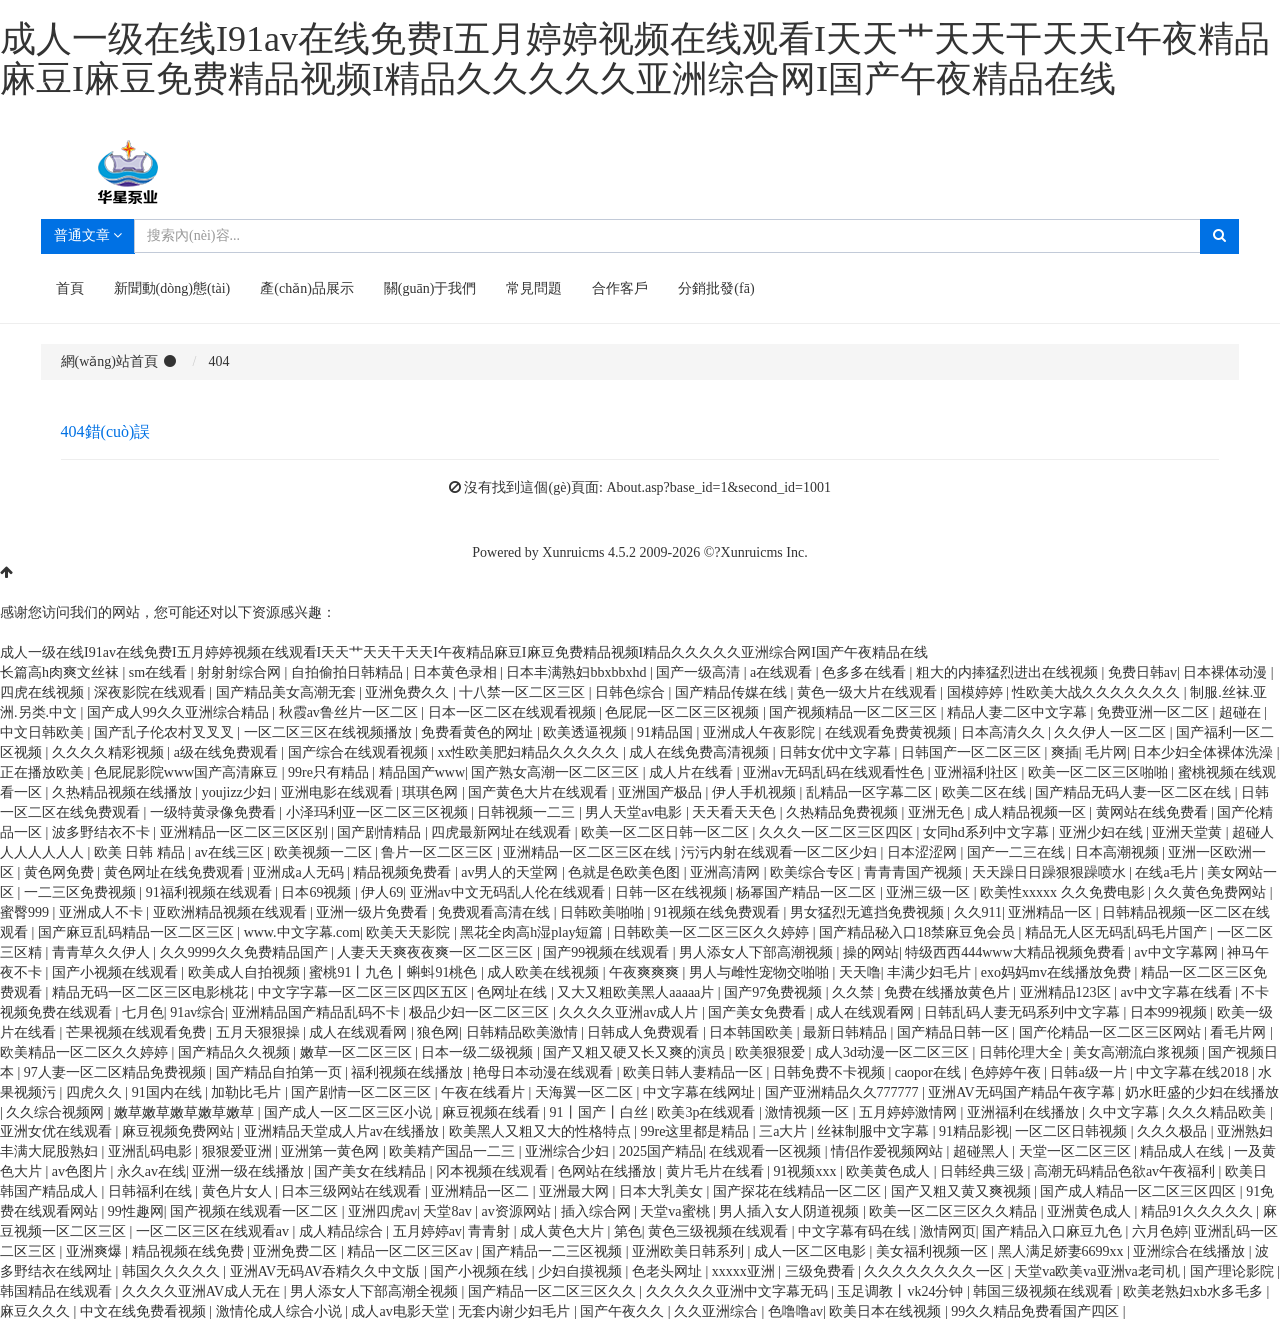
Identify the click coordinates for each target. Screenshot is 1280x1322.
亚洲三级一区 (930, 892)
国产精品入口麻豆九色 (1054, 1231)
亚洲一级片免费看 (374, 912)
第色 (628, 1231)
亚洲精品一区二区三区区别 (246, 832)
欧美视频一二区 (325, 852)
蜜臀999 (26, 912)
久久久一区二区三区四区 (838, 832)
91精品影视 (974, 1131)
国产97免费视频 (775, 992)
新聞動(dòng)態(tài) (172, 288)
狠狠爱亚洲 (239, 1151)
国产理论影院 (1234, 1271)
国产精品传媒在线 (733, 692)
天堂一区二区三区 (1077, 1151)
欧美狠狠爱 (772, 1052)
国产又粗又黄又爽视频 (963, 1191)
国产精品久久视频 (236, 1052)
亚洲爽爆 (96, 1251)
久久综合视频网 (57, 1112)
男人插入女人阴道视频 (791, 1211)
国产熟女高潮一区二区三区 (557, 772)
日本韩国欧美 (753, 1032)
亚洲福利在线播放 (1025, 1112)
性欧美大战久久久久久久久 (1098, 692)
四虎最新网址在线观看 (503, 832)
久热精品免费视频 (844, 812)
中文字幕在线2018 (1194, 1072)
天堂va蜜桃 (676, 1211)
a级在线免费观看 (228, 752)
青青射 (491, 1231)
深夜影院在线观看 (152, 692)
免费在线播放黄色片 (949, 992)
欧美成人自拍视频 (246, 972)
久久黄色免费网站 (1212, 892)
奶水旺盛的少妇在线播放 (1202, 1092)
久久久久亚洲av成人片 (630, 1012)
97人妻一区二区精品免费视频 (117, 1072)
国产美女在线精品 (372, 1171)
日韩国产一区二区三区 (973, 752)
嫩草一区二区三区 (358, 1052)
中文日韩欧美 (44, 732)
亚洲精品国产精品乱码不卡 (318, 1012)
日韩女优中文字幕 (837, 752)
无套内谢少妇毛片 (516, 1311)
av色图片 (81, 1171)
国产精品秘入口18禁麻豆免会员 (919, 932)
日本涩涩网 (924, 852)
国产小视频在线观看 (117, 972)
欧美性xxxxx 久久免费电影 (1064, 892)
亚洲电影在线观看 (339, 792)
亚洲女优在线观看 (58, 1131)
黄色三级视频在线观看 (720, 1231)
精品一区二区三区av (411, 1251)
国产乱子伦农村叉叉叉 (166, 732)
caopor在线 (930, 1072)
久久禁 (855, 992)
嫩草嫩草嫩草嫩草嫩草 (186, 1112)
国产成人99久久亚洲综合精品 (180, 712)
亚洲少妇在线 (1103, 832)
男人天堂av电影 (635, 812)
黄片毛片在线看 (717, 1171)
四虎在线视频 (44, 692)
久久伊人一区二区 (1112, 732)
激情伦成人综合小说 (281, 1311)
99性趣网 (136, 1211)
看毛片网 (1240, 1032)
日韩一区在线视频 (673, 892)
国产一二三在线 (1018, 852)
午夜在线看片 (485, 1092)
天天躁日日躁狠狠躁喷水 (1051, 872)
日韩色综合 (632, 692)
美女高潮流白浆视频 (1138, 1052)
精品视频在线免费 (190, 1251)
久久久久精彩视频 (110, 752)
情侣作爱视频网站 (889, 1151)
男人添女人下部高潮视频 (758, 952)
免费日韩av (1142, 672)
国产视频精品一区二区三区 (855, 712)
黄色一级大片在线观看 (869, 692)
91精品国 (667, 732)
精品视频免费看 (404, 872)
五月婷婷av (427, 1231)
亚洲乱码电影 (152, 1151)
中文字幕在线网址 (701, 1092)
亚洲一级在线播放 (250, 1171)
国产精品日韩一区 (955, 1032)
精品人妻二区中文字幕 (1019, 712)
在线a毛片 (1168, 872)
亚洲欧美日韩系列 (690, 1251)
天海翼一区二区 (586, 1092)
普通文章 (88, 235)
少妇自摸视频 (582, 1271)
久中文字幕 (1126, 1112)
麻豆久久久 (37, 1311)
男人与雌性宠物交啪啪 (761, 972)
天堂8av (449, 1211)
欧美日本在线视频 (887, 1311)
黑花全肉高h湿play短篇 (533, 932)
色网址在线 (514, 992)
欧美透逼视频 (587, 732)
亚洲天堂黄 (1189, 832)
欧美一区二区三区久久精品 (955, 1211)
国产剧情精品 (381, 832)
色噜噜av (795, 1311)
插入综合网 (598, 1211)
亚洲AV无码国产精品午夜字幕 (1023, 1092)
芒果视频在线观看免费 (138, 1032)
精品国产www (422, 772)
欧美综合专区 (814, 872)
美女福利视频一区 (934, 1251)
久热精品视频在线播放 (124, 792)
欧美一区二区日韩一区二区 (667, 832)
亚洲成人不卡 (103, 912)
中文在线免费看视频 (145, 1311)
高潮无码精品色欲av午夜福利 (1126, 1171)
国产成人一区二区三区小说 (350, 1112)
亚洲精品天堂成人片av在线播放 (343, 1131)
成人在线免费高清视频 (701, 752)
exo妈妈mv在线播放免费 (1058, 972)
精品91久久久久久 (1199, 1211)
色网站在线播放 (609, 1171)
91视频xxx (806, 1171)
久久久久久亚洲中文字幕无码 (739, 1291)
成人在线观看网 (867, 1012)
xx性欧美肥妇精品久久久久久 (530, 752)
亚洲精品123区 (1067, 992)
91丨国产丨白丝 (601, 1112)
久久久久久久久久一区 (936, 1271)
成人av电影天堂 (401, 1311)
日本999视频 (1170, 1012)
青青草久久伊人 (103, 952)
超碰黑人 (983, 1151)
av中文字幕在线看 (1177, 992)
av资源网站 (518, 1211)
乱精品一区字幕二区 (871, 792)
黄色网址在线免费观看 (176, 872)
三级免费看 (822, 1271)
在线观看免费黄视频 (890, 732)
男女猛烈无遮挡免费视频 (869, 912)
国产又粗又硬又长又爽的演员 (636, 1052)
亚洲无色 (938, 812)
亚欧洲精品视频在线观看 (232, 912)
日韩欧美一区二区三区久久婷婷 (713, 932)
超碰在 (1242, 712)
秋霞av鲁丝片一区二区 (350, 712)
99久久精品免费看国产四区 (1037, 1311)
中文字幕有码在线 (856, 1231)
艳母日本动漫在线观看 (545, 1072)
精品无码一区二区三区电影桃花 (152, 992)
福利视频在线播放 (409, 1072)
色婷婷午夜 (1008, 1072)
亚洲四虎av (382, 1211)
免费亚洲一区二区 (1155, 712)
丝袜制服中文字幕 (875, 1131)
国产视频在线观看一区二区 (256, 1211)
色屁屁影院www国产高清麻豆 (188, 772)
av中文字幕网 (1177, 952)
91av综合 (197, 1012)
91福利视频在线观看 (211, 892)
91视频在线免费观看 (719, 912)
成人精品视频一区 (1032, 812)
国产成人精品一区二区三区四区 (1140, 1191)
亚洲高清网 (727, 872)
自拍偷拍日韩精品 (349, 672)
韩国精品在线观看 (58, 1291)
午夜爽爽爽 (646, 972)
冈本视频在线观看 (494, 1171)
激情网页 (948, 1231)
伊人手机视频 (756, 792)
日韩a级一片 (1090, 1072)
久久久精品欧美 (1219, 1112)
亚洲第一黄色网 (332, 1151)
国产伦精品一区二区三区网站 (1112, 1032)
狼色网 (438, 1032)
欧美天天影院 (410, 932)
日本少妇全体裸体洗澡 (1205, 752)
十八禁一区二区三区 (524, 692)
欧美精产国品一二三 (454, 1151)
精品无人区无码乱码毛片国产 (1118, 932)
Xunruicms (573, 552)
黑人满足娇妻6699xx (1063, 1251)
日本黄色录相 (457, 672)
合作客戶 (620, 288)
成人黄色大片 (564, 1231)
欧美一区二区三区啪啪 (1100, 772)
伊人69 (382, 892)
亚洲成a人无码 (300, 872)
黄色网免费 (61, 872)
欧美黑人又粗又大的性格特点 (542, 1131)
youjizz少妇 (238, 792)
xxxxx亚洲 (745, 1271)
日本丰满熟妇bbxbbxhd (578, 672)
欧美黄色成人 (890, 1171)
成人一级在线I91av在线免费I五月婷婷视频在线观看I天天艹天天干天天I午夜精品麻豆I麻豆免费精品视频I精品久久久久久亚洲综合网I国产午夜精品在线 (635, 59)
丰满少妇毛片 (931, 972)
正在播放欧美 (44, 772)
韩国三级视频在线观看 (1045, 1291)
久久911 (978, 912)
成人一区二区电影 (812, 1251)
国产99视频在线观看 (608, 952)
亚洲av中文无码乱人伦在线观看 (509, 892)
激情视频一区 (809, 1112)
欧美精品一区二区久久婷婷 (86, 1052)
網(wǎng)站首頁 (109, 361)
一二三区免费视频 (82, 892)
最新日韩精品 (847, 1032)
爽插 (1065, 752)
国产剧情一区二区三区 (363, 1092)
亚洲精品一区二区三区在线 (589, 852)
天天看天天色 (736, 812)
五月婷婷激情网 (910, 1112)
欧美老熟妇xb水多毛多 (1195, 1291)
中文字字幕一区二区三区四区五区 (365, 992)
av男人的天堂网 (511, 872)
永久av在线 (151, 1171)
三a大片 (785, 1131)
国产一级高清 (700, 672)
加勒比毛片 (248, 1092)
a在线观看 (783, 672)
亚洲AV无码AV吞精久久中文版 (327, 1271)
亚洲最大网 (576, 1191)
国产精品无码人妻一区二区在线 (1135, 792)
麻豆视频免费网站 (180, 1131)
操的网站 (871, 952)
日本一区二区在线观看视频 (514, 712)
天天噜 (860, 972)
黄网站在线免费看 (1154, 812)
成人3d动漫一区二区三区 (894, 1052)
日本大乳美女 (663, 1191)
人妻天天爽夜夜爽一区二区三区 (437, 952)
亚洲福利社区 (978, 772)
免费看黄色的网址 (479, 732)
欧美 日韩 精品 (141, 852)
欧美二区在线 (986, 792)
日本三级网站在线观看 (353, 1191)
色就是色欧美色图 (626, 872)
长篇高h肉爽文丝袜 (61, 672)
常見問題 (534, 288)
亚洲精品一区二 (482, 1191)
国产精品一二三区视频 (554, 1251)
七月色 (143, 1012)
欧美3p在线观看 (708, 1112)
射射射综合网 (241, 672)
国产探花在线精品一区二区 (799, 1191)
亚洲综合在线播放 (1191, 1251)
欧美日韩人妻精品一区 (695, 1072)
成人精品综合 (343, 1231)
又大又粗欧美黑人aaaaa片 (637, 992)
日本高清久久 (1005, 732)
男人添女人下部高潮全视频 (376, 1291)
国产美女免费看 (759, 1012)
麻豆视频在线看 (493, 1112)
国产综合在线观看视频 (360, 752)
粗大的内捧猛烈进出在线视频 (1009, 672)
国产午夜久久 (624, 1311)
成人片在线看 (693, 772)
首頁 (70, 288)
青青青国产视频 (915, 872)
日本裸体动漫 (1227, 672)
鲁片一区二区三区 (439, 852)
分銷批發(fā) (716, 288)
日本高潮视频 (1119, 852)
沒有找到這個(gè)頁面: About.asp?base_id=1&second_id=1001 (647, 487)
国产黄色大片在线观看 (540, 792)
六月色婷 (1160, 1231)
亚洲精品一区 (1052, 912)
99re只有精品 (330, 772)
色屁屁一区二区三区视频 (684, 712)
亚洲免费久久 (409, 692)
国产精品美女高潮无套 (288, 692)
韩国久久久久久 (173, 1271)
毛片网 (1106, 752)
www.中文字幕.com (302, 932)
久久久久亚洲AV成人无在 (203, 1291)
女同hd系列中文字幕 (988, 832)
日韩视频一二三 (528, 812)
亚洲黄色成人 (1091, 1211)
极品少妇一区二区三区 (481, 1012)
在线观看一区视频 (767, 1151)
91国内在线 (169, 1092)
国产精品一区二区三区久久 (554, 1291)
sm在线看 (160, 672)
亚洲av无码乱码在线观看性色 (835, 772)
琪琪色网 (432, 792)
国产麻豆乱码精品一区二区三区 (138, 932)
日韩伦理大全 (1023, 1052)
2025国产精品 (661, 1151)
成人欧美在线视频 (545, 972)
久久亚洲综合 (718, 1311)
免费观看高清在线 (496, 912)
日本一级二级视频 (479, 1052)
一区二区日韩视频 (1073, 1131)
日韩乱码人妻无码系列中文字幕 (1024, 1012)
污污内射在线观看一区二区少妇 (781, 852)
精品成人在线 (1184, 1151)
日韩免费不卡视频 (831, 1072)
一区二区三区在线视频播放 (330, 732)
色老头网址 (669, 1271)
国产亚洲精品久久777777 (844, 1092)
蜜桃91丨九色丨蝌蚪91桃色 (395, 972)
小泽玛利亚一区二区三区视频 (379, 812)
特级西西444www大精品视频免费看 (1016, 952)
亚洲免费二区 (297, 1251)
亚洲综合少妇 (569, 1151)
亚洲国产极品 (662, 792)
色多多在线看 (866, 672)
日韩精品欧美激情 (524, 1032)
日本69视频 (318, 892)
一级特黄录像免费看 (215, 812)
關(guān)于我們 (430, 288)
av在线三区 (231, 852)
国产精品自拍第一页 (281, 1072)
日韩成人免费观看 (645, 1032)
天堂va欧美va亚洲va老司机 (1098, 1271)
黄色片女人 (239, 1191)
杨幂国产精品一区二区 (808, 892)
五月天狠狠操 (260, 1032)
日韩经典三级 (984, 1171)
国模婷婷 (977, 692)
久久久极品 (1174, 1131)
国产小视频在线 (481, 1271)
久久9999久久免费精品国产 (246, 952)
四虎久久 (96, 1092)
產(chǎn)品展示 (307, 288)
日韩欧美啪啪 (604, 912)
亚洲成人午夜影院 (761, 732)
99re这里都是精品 (696, 1131)
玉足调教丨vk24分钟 (902, 1291)
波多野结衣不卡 (103, 832)
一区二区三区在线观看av (214, 1231)
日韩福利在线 (152, 1191)
